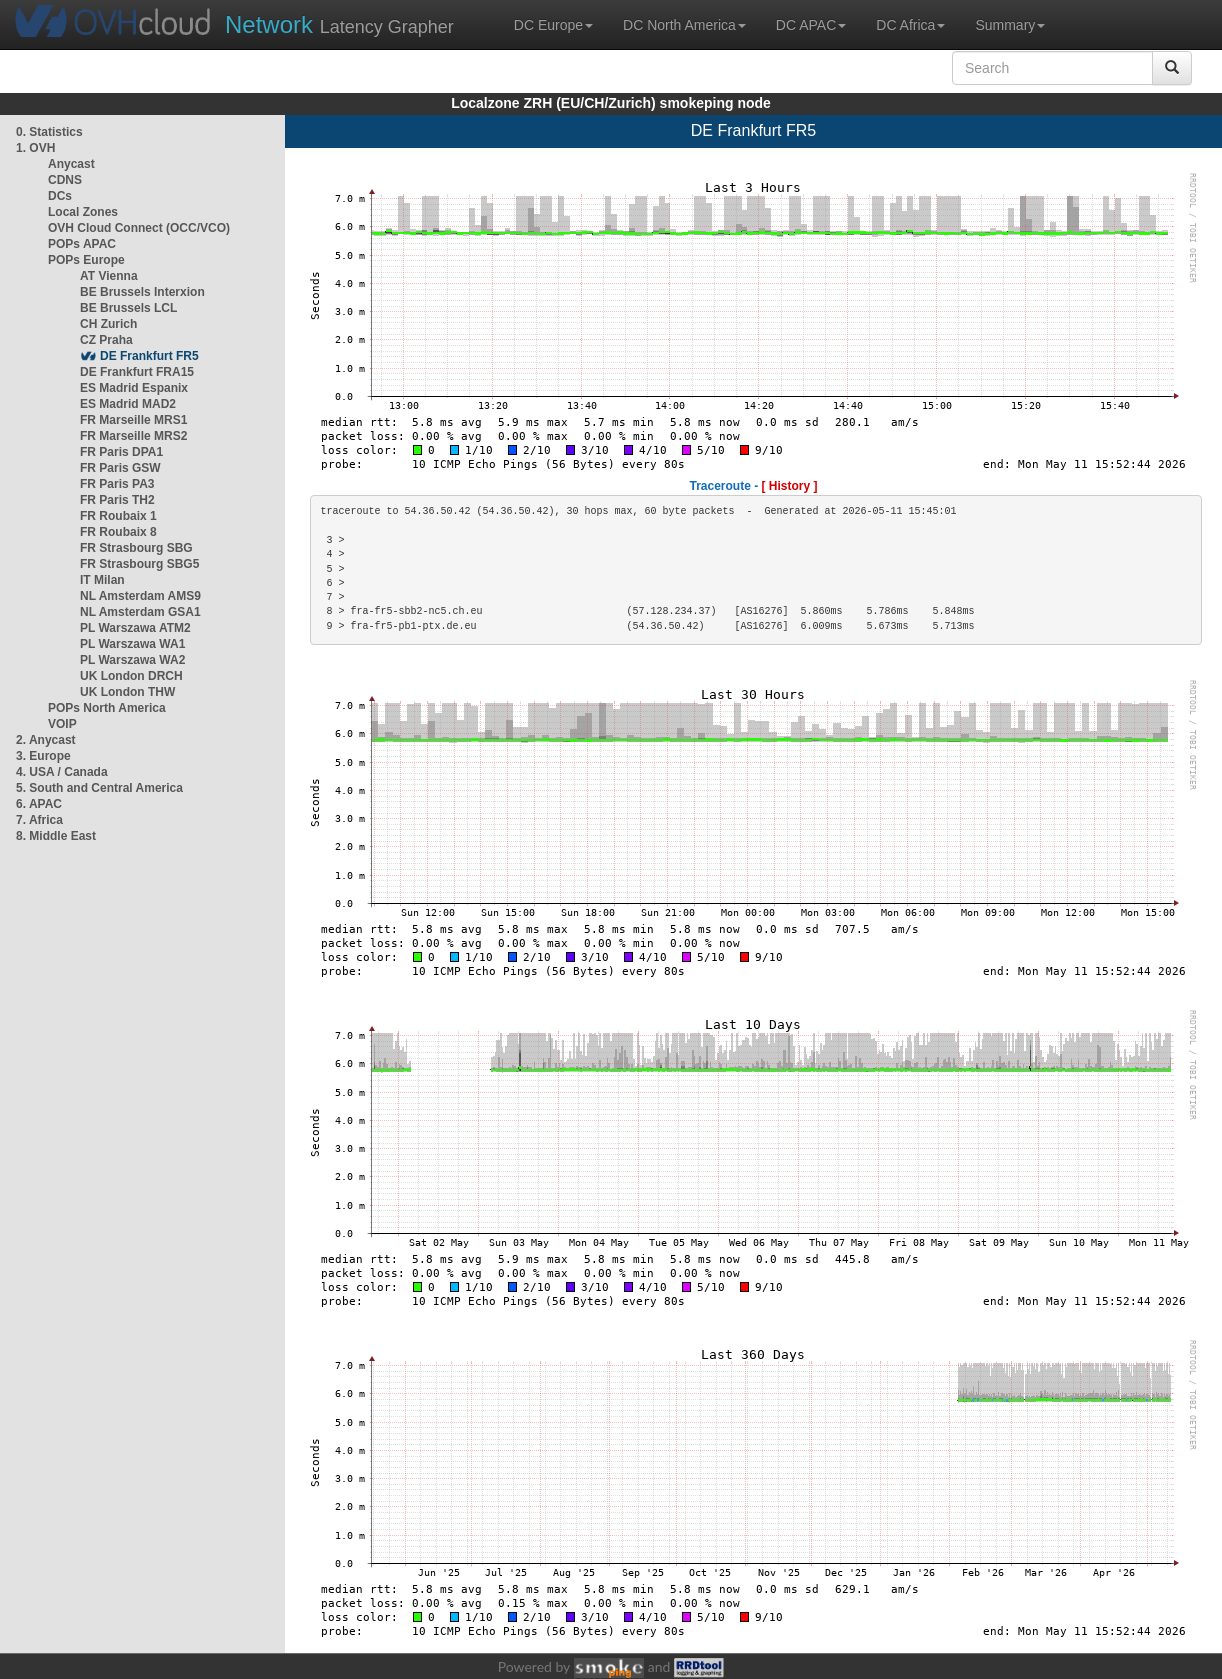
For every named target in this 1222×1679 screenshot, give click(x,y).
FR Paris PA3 (117, 484)
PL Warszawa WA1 (132, 644)
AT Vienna (109, 276)
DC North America (684, 25)
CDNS (65, 180)
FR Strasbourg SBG (136, 548)
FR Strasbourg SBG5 (139, 564)
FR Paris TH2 (117, 500)
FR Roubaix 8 (118, 532)
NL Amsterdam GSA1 (140, 612)
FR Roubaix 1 (118, 516)
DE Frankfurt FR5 (149, 356)
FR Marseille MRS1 (133, 420)
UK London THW (127, 692)
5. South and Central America (99, 788)
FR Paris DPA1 (121, 452)
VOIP (62, 724)
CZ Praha (106, 340)
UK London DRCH (131, 676)
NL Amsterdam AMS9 (140, 596)
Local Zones (83, 212)
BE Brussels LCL (128, 308)
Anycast (71, 164)
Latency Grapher (339, 24)
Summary (1010, 25)
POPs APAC (82, 244)
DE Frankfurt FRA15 (137, 372)
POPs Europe (86, 260)
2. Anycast (46, 740)
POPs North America (107, 708)
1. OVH (35, 148)
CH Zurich (108, 324)
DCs (60, 196)
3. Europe (43, 756)
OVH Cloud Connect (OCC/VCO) (139, 228)
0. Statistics (49, 132)
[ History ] (790, 486)
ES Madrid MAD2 (128, 404)
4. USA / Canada (62, 772)
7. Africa (39, 820)
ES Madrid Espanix (134, 388)
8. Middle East (56, 836)
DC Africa (910, 25)
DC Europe (553, 25)
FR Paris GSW (120, 468)
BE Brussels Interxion (142, 292)
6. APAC (39, 804)
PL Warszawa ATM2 (135, 628)
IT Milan (102, 580)
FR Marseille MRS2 (133, 436)
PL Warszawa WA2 (132, 660)
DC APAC (811, 25)
